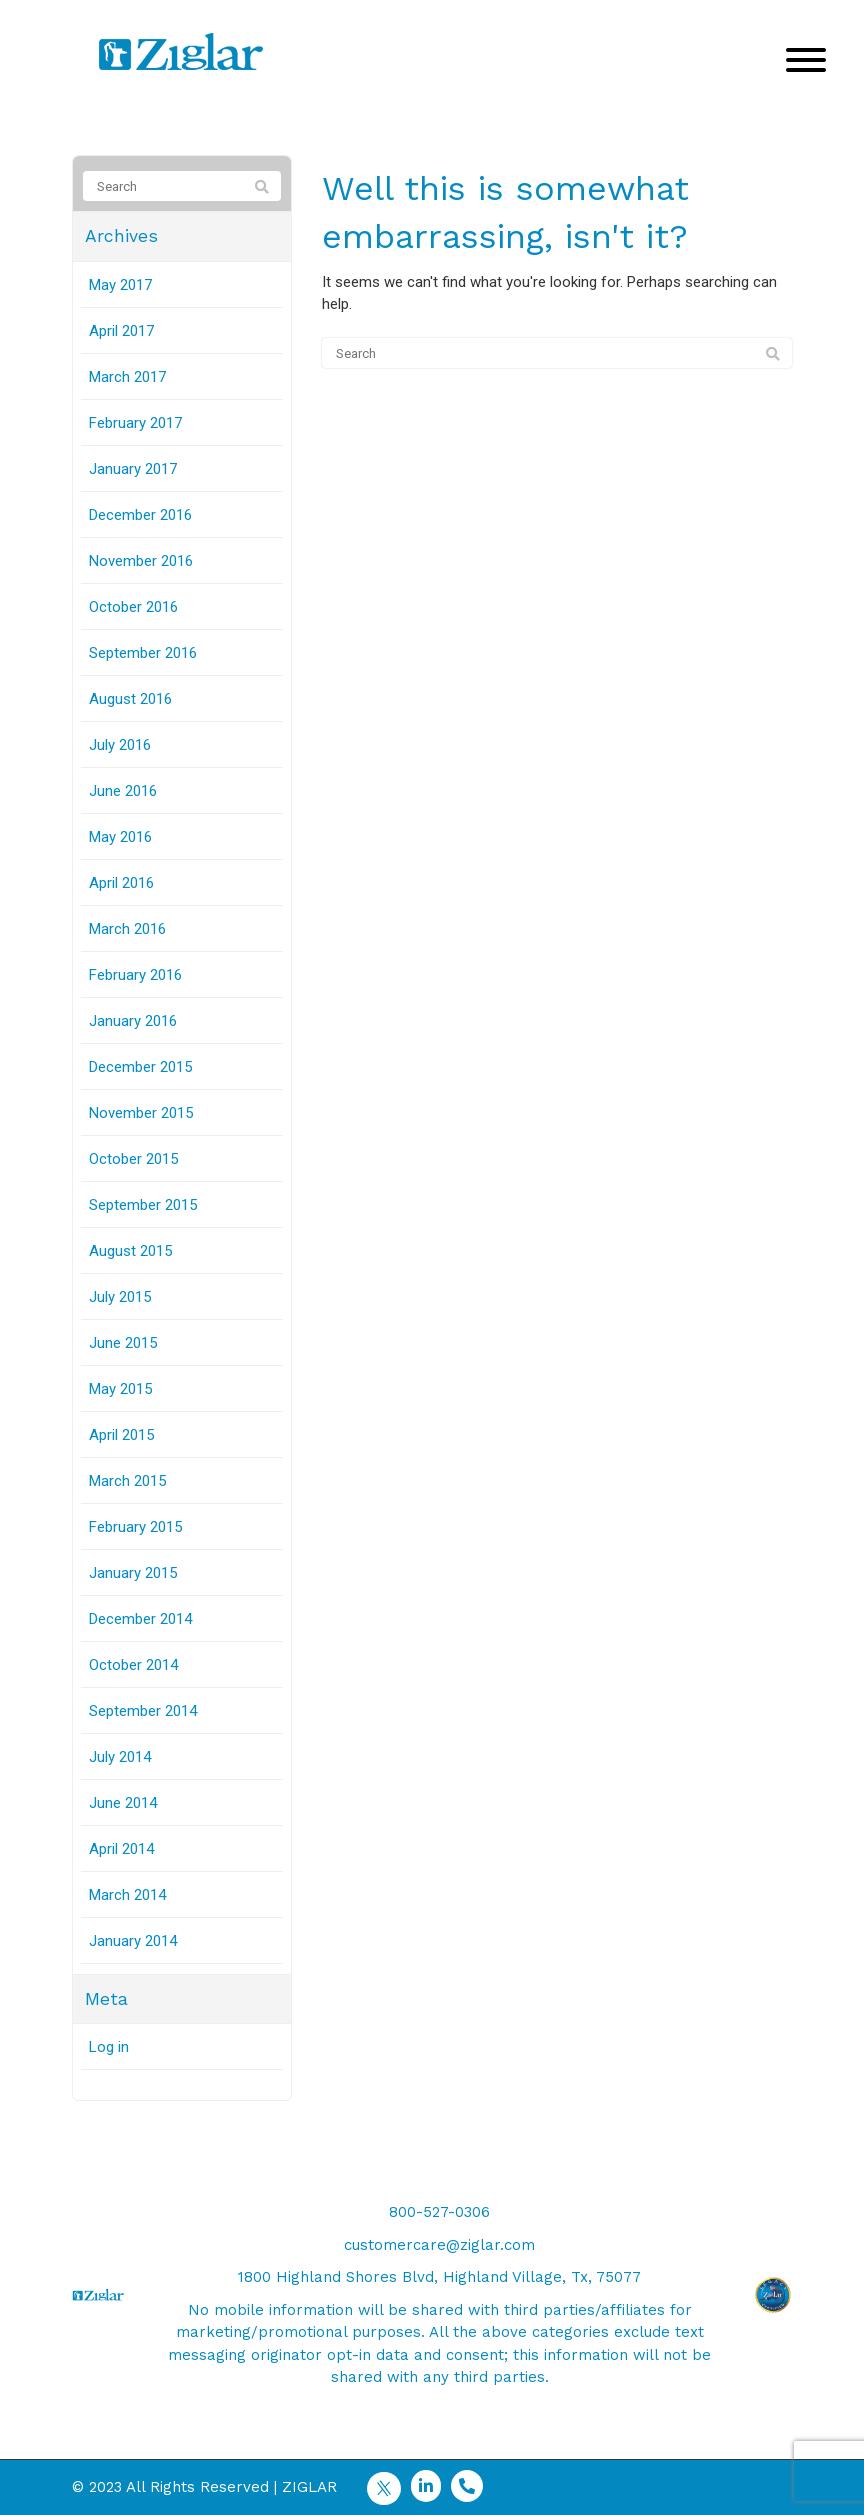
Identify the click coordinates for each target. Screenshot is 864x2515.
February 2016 (135, 975)
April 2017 (121, 331)
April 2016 (121, 883)
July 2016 (120, 745)
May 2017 (120, 285)
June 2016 (123, 791)
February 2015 (135, 1527)
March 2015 (127, 1481)
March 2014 (127, 1895)
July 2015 (120, 1297)
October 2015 (133, 1159)
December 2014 (140, 1619)
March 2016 (127, 929)
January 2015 (133, 1573)
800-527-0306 (439, 2212)
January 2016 (133, 1021)
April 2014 (121, 1849)
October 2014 (133, 1665)
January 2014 (133, 1941)
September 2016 (143, 653)
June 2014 (123, 1803)
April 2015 (121, 1435)
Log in (109, 2047)
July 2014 (120, 1757)
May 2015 (120, 1389)
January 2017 (133, 469)
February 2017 (135, 423)
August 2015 (130, 1251)
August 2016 (130, 699)
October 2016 (133, 607)
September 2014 (143, 1711)
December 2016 (140, 515)
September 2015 (143, 1205)
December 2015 (140, 1067)
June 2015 (123, 1343)
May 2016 (120, 837)
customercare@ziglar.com (439, 2245)
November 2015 (141, 1113)
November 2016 (141, 561)
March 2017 (127, 377)
